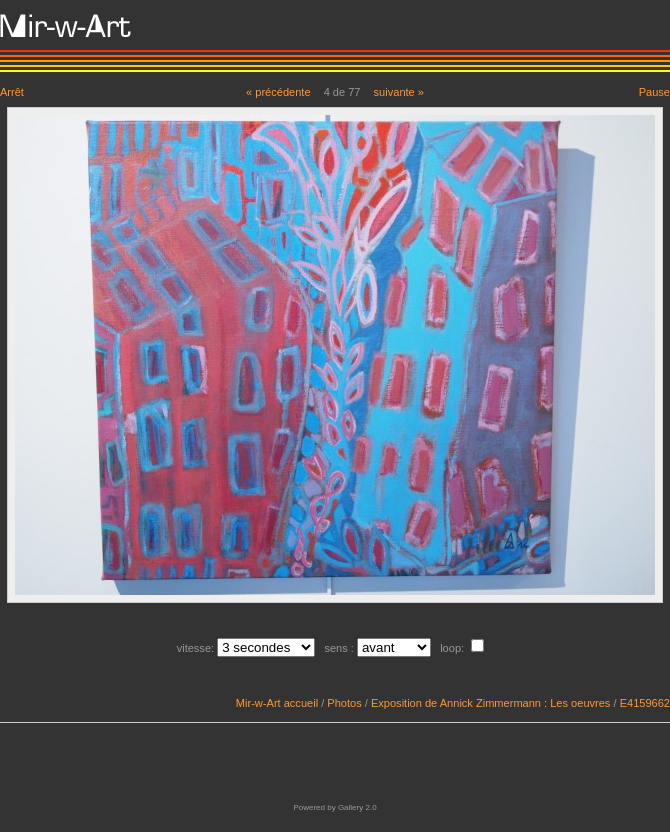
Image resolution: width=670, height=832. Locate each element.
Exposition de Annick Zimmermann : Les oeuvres (490, 703)
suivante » (399, 92)
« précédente (278, 92)
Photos (344, 703)
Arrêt (12, 92)
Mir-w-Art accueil (277, 703)
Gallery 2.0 (357, 807)
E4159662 (645, 703)
